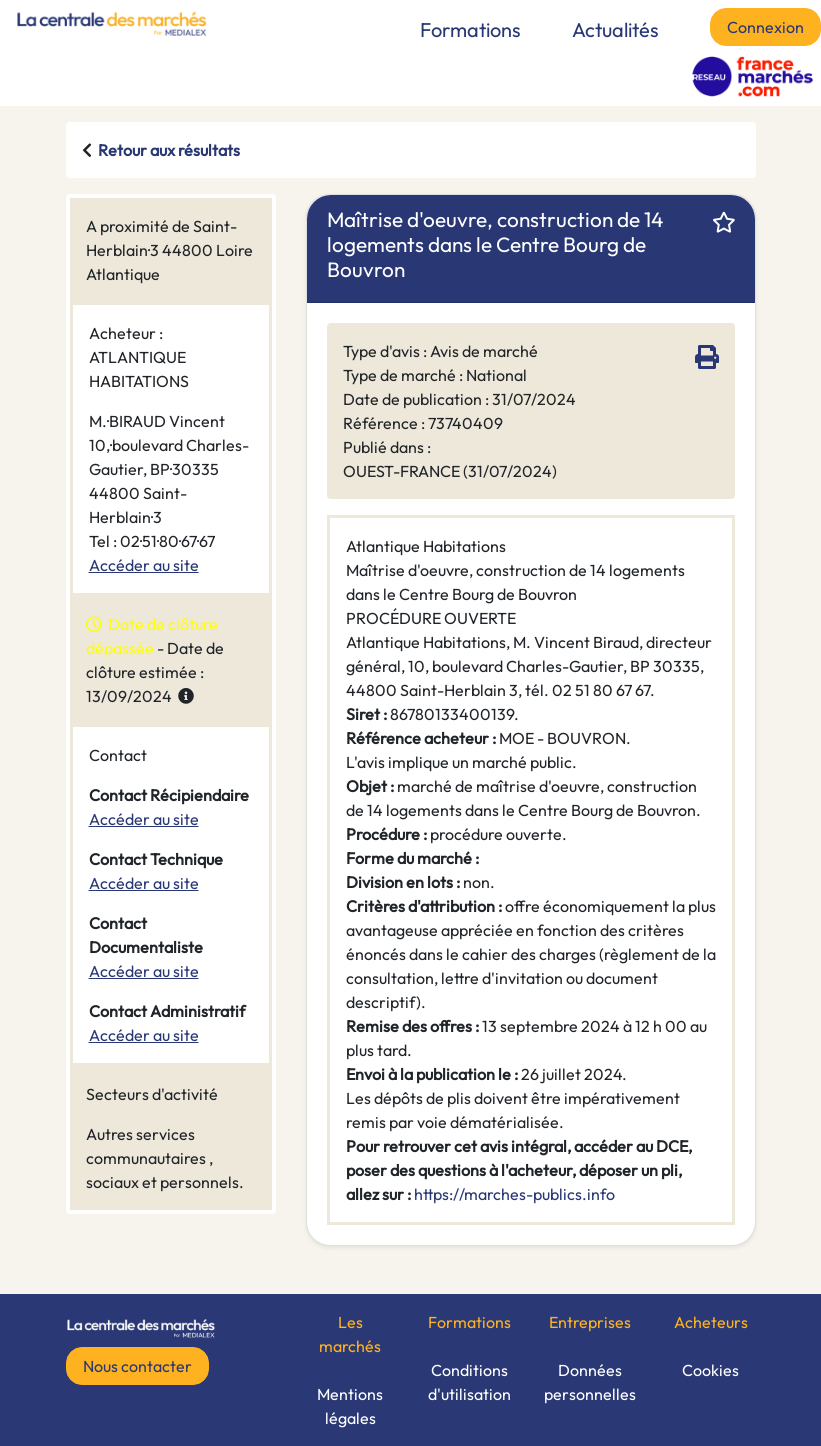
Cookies (710, 1370)
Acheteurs (711, 1322)
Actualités (615, 29)
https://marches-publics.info (514, 1194)
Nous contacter (137, 1366)
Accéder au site (144, 565)
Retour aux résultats (169, 150)
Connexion (765, 27)
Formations (470, 29)
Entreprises (590, 1322)
